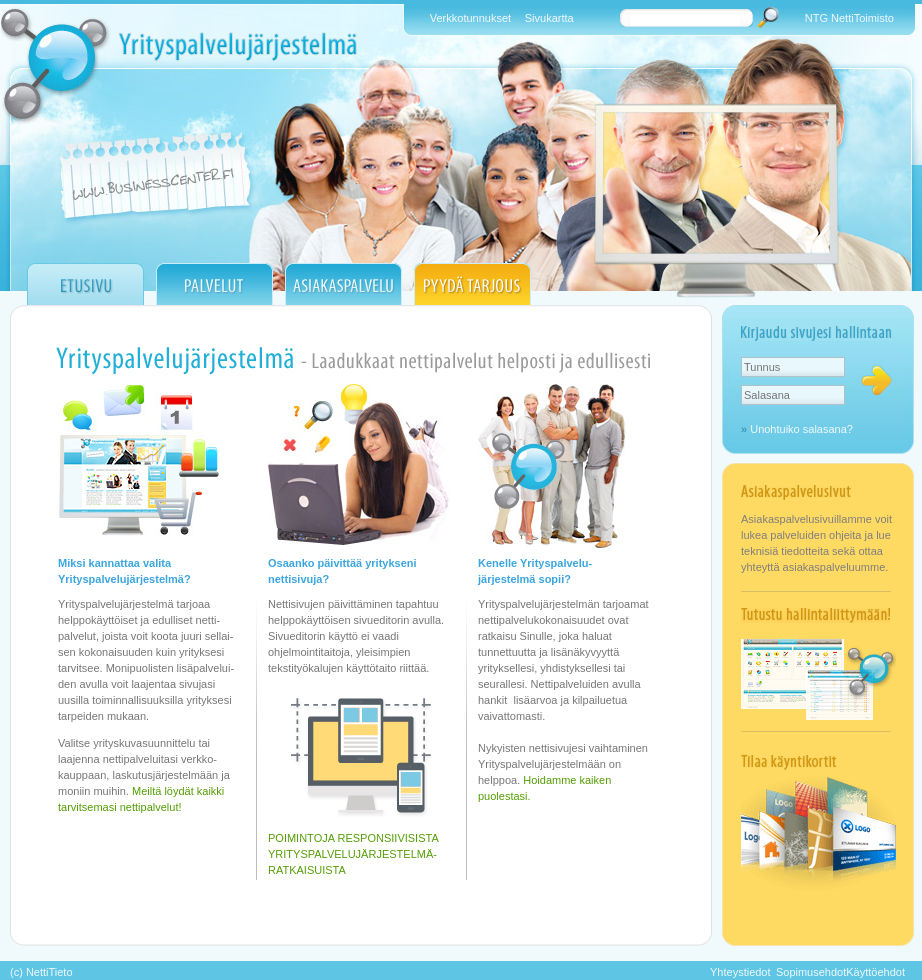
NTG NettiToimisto (849, 18)
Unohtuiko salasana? (801, 429)
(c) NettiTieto (41, 972)
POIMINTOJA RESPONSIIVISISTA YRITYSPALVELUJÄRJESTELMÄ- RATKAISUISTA (353, 854)
